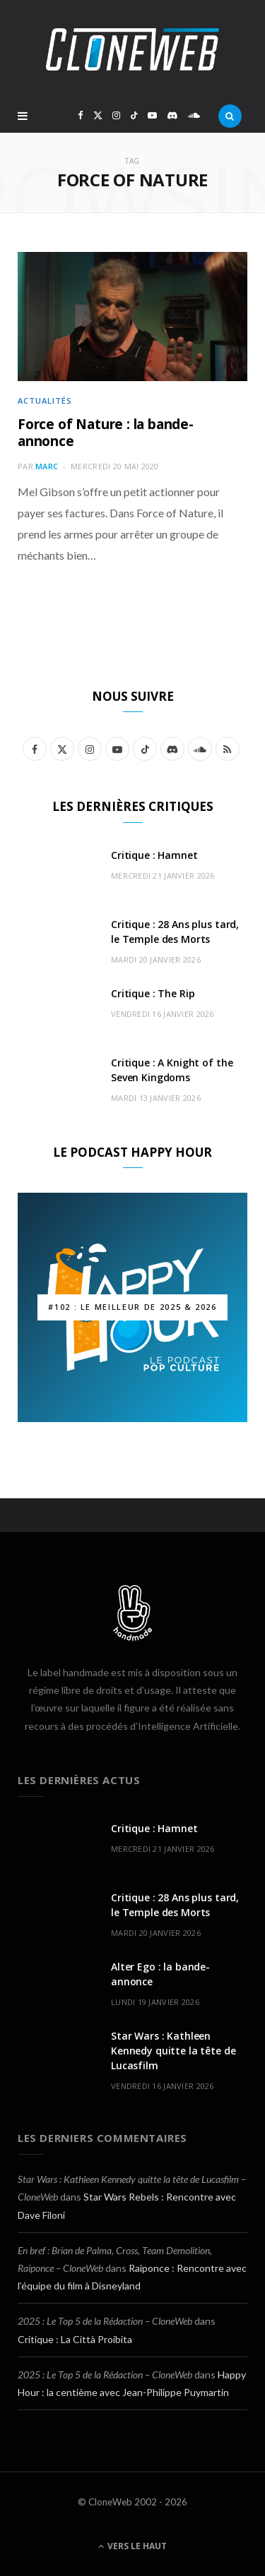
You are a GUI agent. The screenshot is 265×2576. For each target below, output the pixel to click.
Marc (46, 466)
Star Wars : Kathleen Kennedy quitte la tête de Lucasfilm (173, 2050)
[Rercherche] (230, 116)
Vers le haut (132, 2546)
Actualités (45, 400)
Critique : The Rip (152, 993)
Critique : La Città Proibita (75, 2339)
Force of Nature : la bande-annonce (106, 432)
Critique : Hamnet (154, 855)
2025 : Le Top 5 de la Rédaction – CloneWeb (105, 2321)
